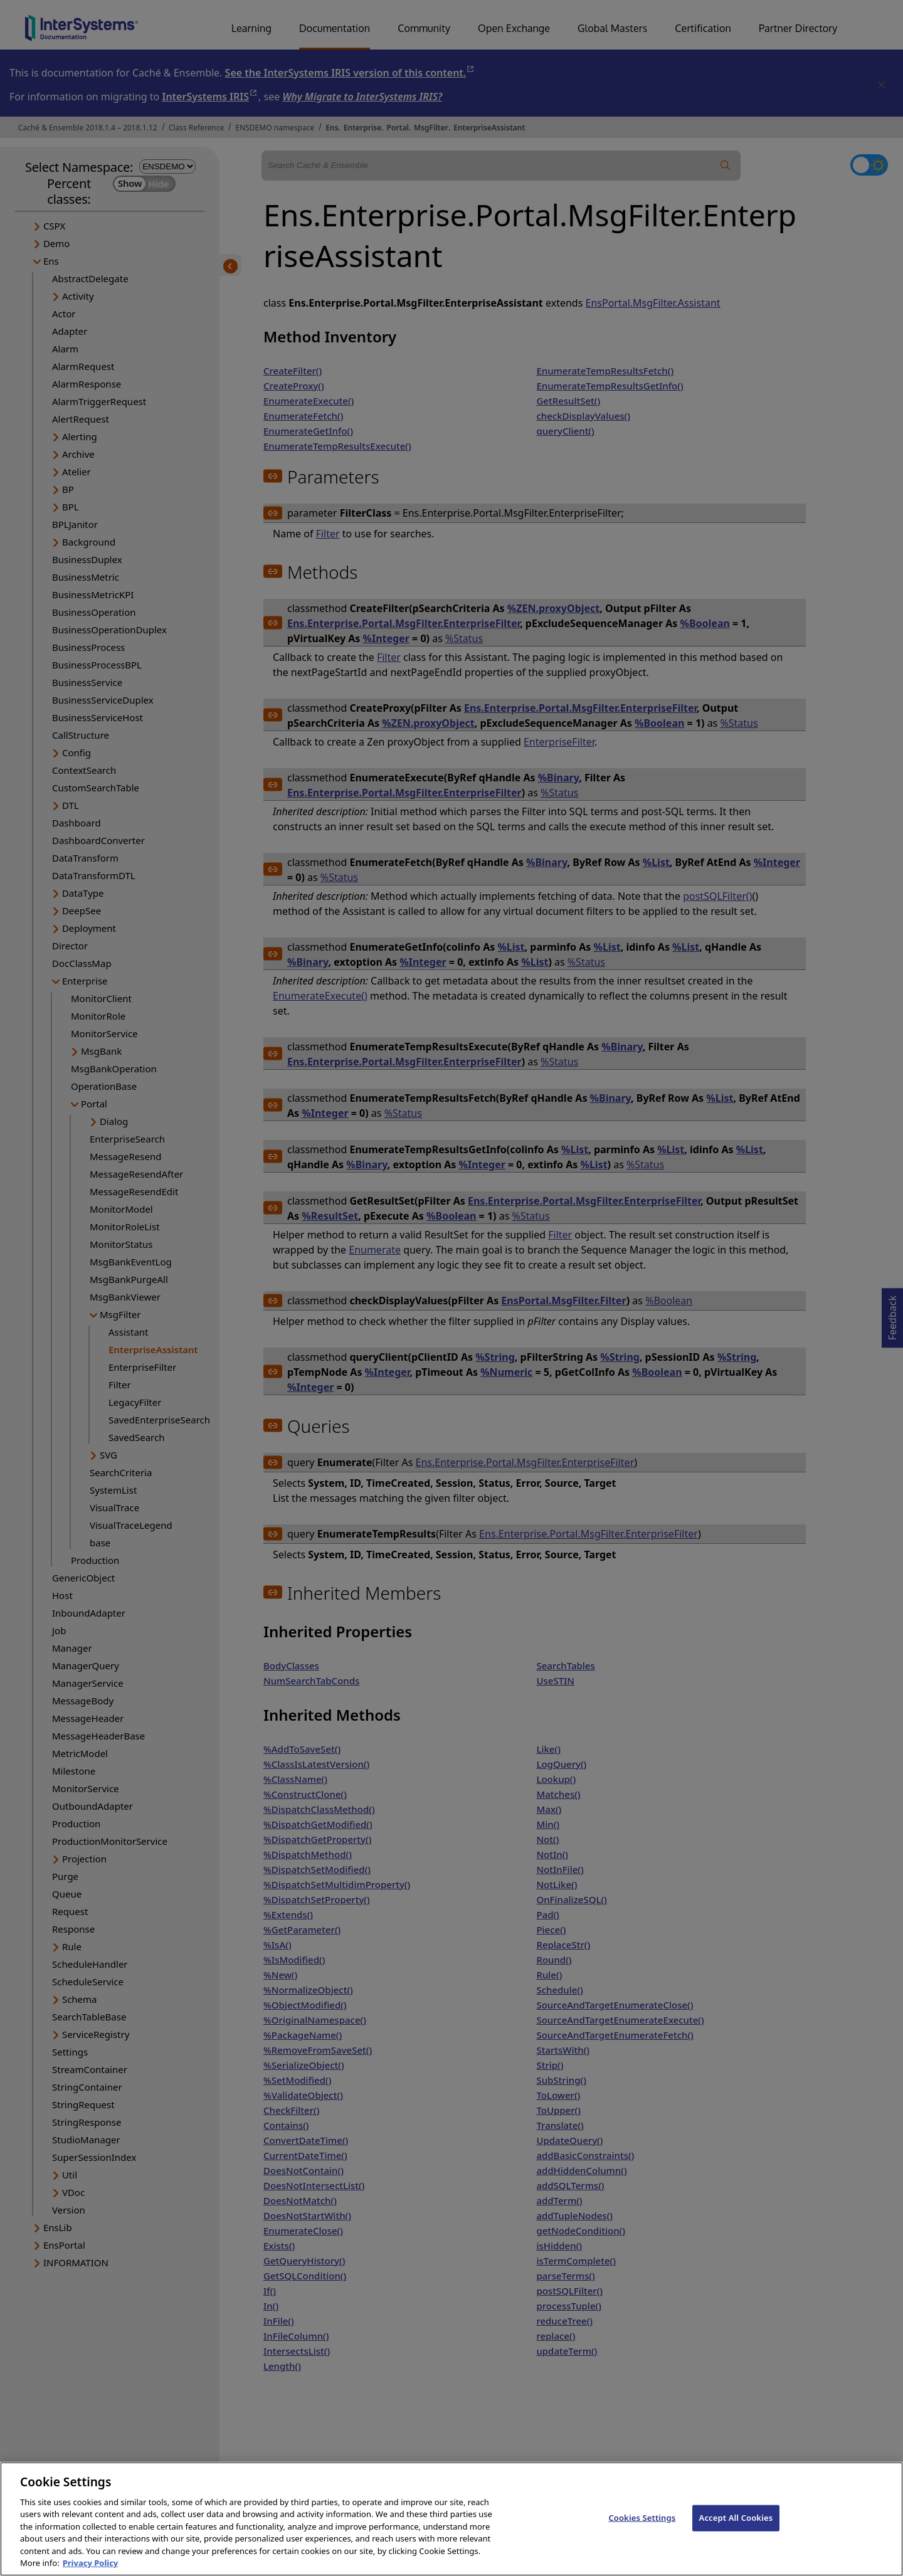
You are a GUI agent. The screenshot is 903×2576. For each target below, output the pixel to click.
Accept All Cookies (736, 2526)
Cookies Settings (641, 2526)
